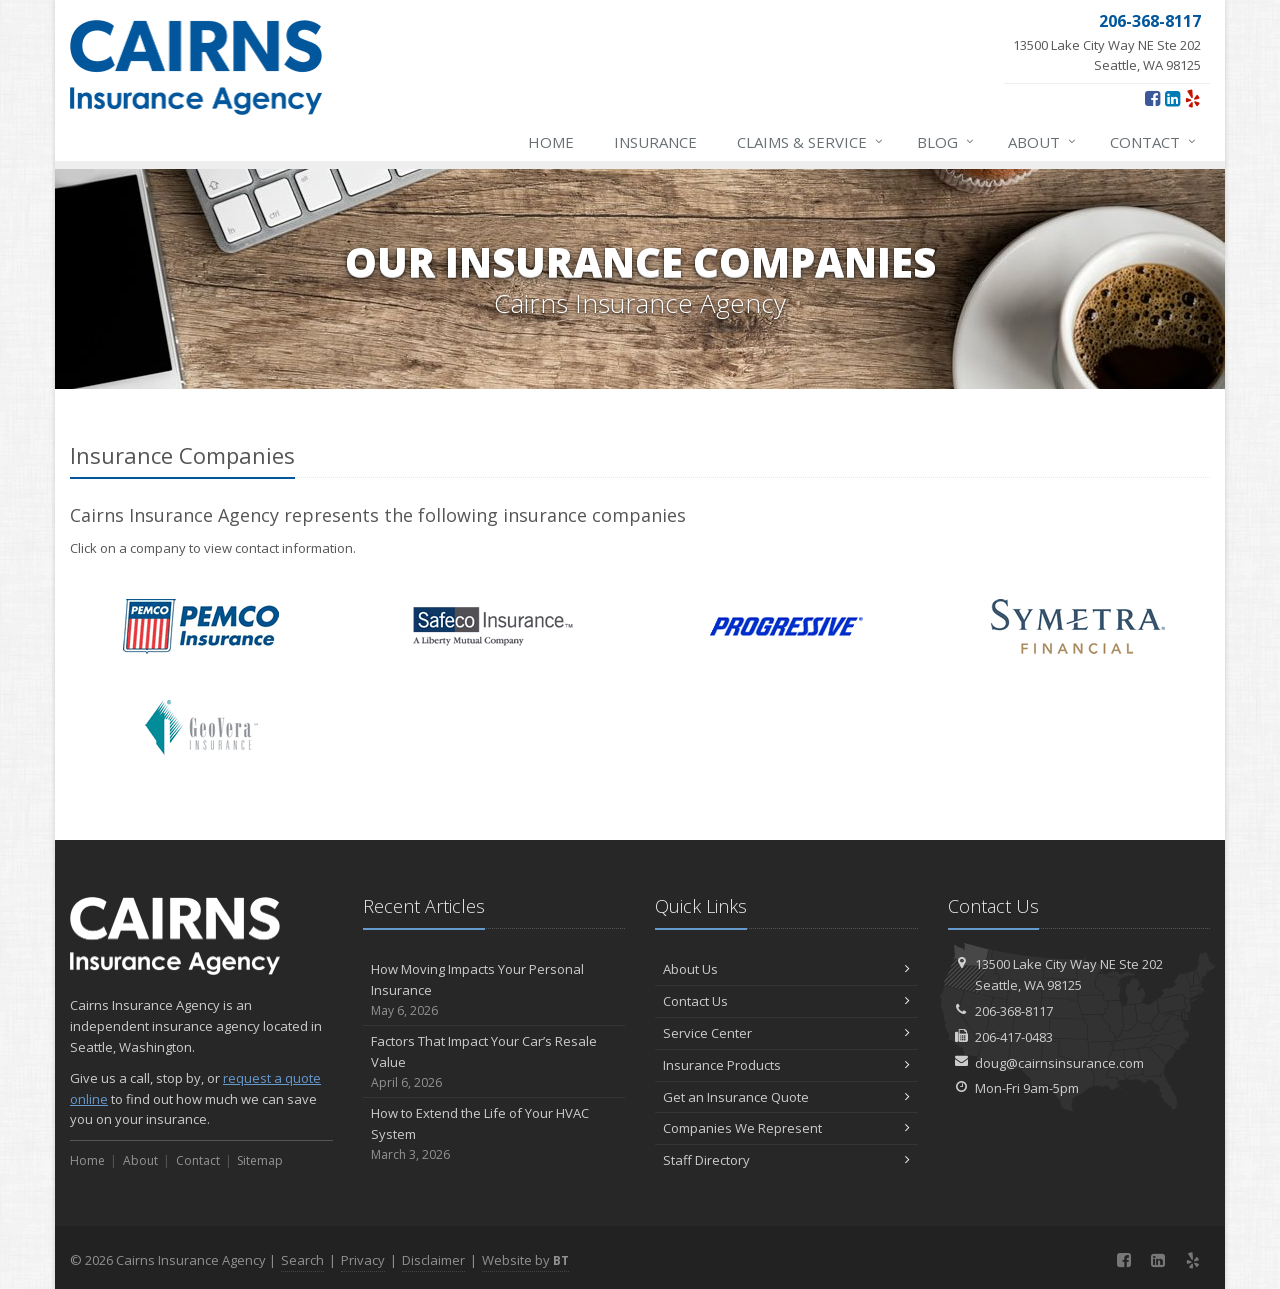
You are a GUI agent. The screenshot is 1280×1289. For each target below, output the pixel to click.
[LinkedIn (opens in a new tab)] (1172, 98)
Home (551, 142)
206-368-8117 (1014, 1011)
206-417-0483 (1014, 1037)
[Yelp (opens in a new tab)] (1192, 98)
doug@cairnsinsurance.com (1059, 1063)
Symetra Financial (1078, 626)
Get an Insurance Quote (786, 1097)
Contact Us (786, 1001)
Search (302, 1260)
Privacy (363, 1260)
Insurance (655, 142)
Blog (946, 142)
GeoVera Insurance (201, 727)
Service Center (786, 1033)
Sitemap (260, 1160)
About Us (786, 969)
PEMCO (201, 626)
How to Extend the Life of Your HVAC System (494, 1134)
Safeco (493, 626)
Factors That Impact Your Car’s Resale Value (494, 1062)
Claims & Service (811, 142)
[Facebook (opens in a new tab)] (1152, 98)
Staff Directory (786, 1160)
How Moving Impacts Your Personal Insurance (494, 990)
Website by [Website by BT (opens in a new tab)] (525, 1260)
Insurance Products (786, 1065)
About (1043, 142)
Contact (1154, 142)
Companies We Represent (786, 1128)
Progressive (786, 626)
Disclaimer (433, 1260)
